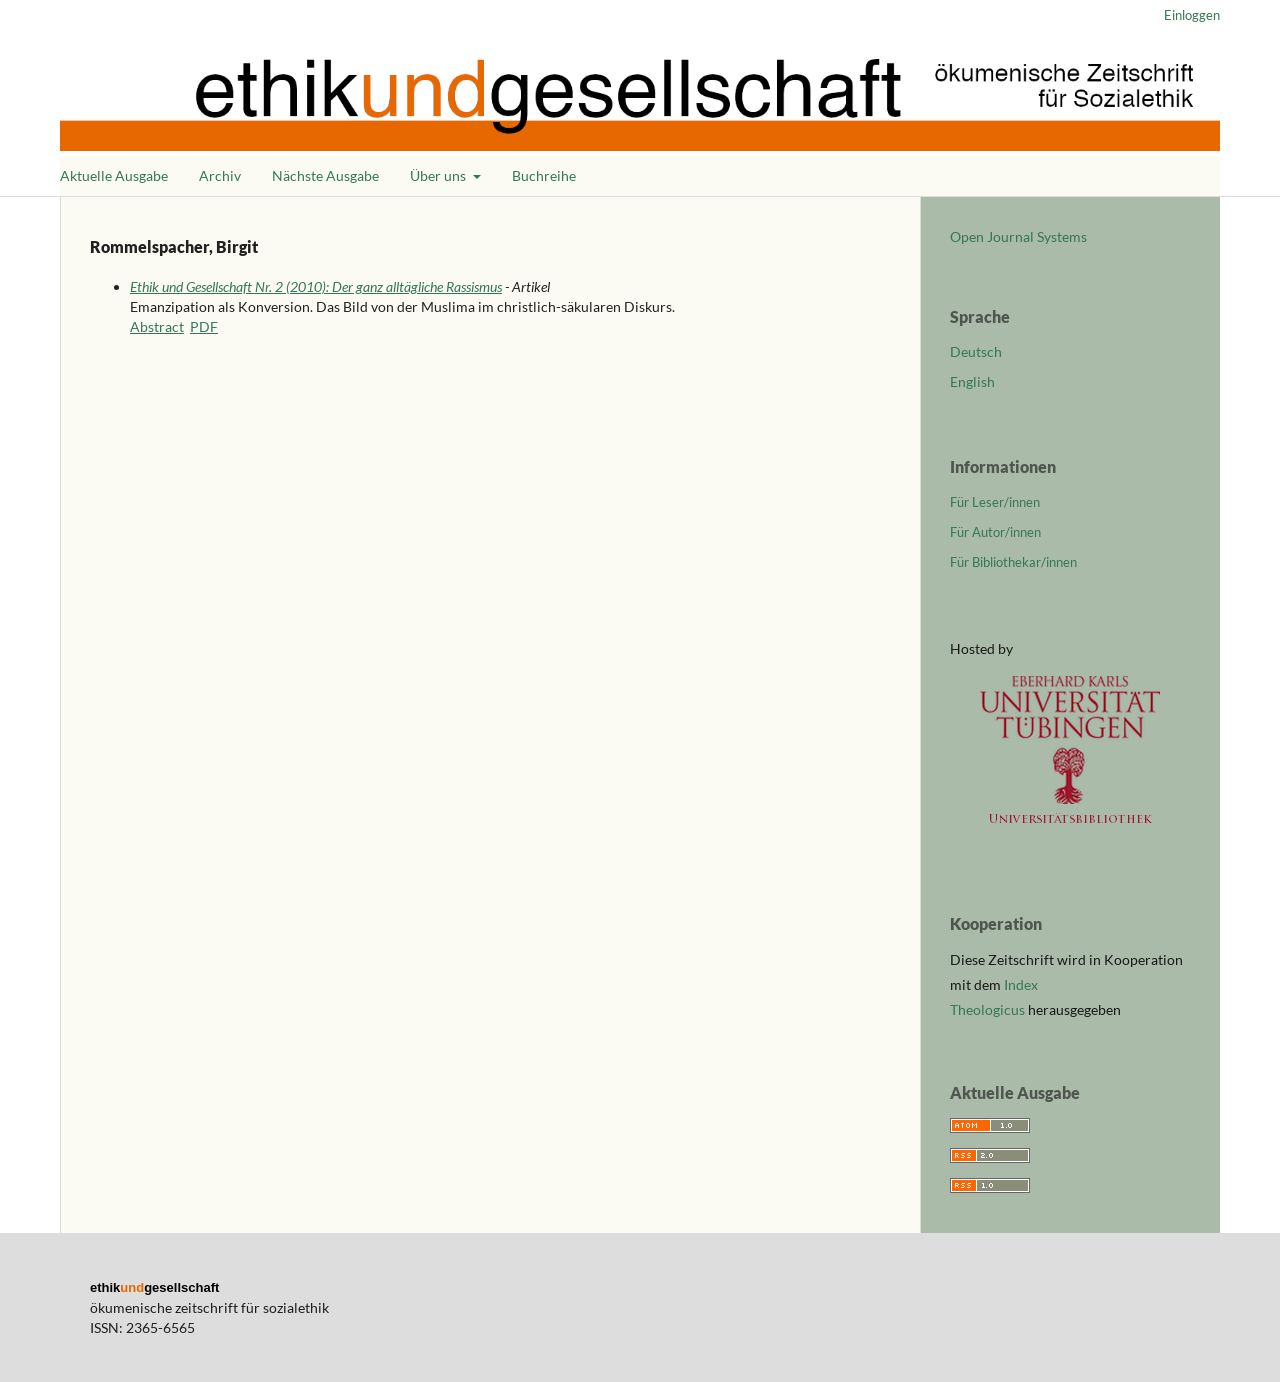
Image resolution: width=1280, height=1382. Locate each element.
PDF (204, 326)
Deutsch (976, 351)
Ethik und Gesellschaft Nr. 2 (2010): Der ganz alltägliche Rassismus (316, 286)
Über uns (439, 175)
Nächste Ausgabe (325, 175)
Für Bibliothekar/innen (1013, 562)
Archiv (220, 175)
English (972, 381)
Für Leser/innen (995, 502)
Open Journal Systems (1018, 236)
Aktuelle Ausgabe (114, 175)
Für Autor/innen (995, 532)
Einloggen (1192, 15)
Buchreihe (544, 175)
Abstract (157, 326)
